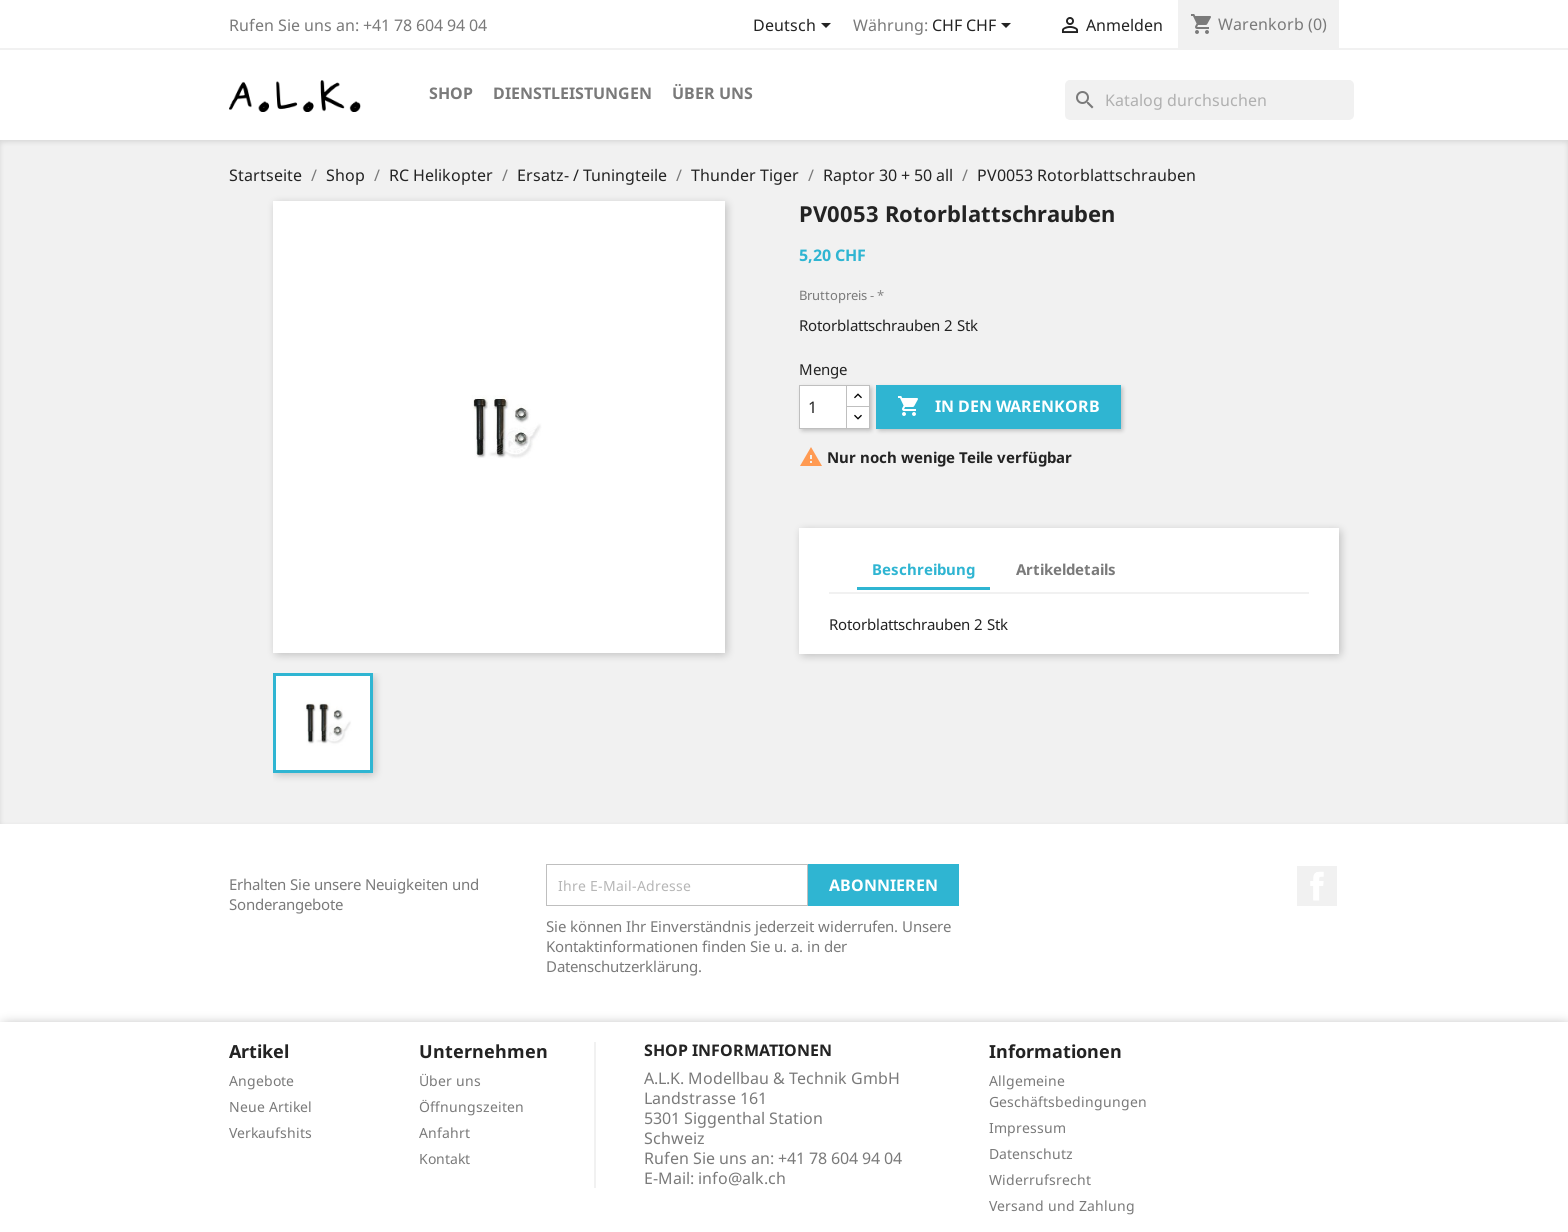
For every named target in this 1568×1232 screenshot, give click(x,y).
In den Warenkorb (998, 407)
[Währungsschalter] (975, 27)
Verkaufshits (270, 1132)
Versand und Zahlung (1062, 1205)
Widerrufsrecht (1040, 1179)
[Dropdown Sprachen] (795, 27)
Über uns (712, 93)
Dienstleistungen (572, 93)
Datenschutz (1031, 1153)
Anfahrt (444, 1132)
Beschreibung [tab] (923, 569)
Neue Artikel (270, 1106)
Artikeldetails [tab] (1066, 569)
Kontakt (444, 1158)
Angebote (261, 1080)
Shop (451, 93)
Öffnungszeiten (471, 1106)
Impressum (1027, 1127)
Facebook (1317, 886)
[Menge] (823, 407)
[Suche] (1209, 100)
